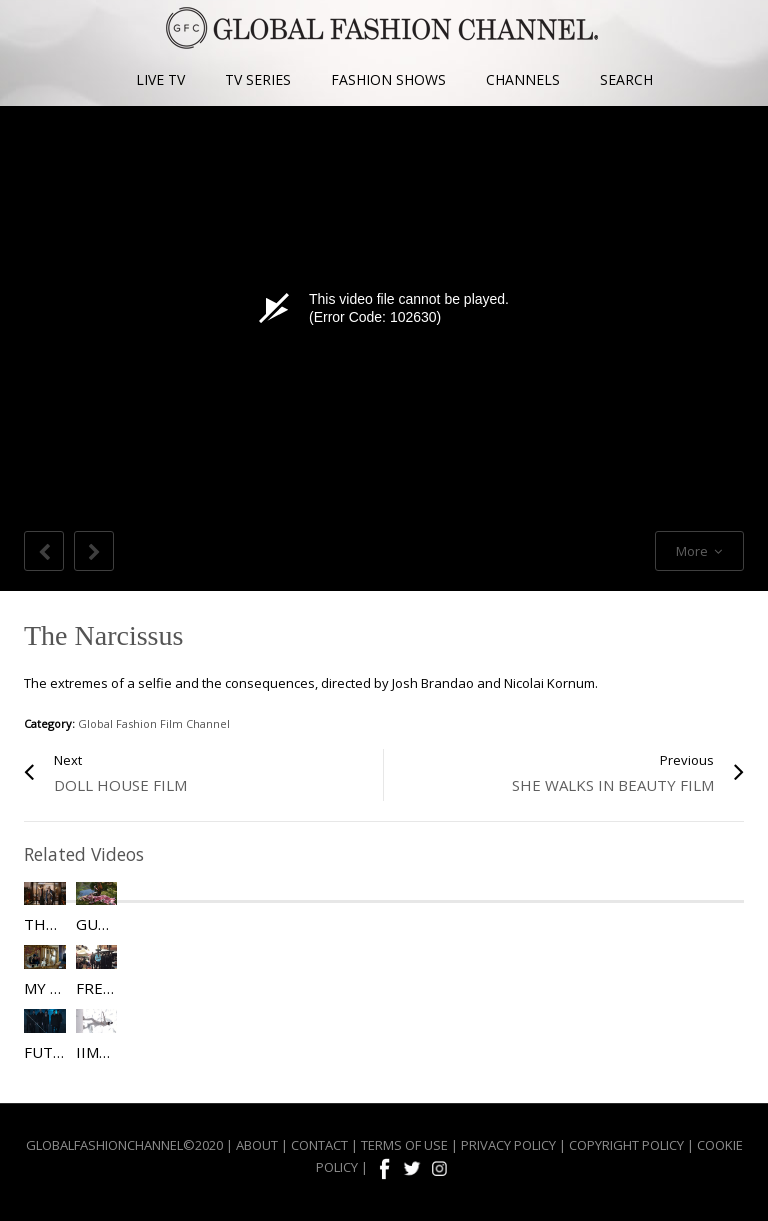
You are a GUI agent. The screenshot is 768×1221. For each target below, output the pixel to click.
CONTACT (319, 1145)
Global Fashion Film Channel (154, 723)
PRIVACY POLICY (508, 1145)
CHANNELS (523, 79)
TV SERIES (258, 79)
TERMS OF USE (404, 1145)
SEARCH (626, 79)
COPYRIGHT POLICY (626, 1145)
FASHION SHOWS (388, 79)
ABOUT (257, 1145)
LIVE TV (160, 79)
